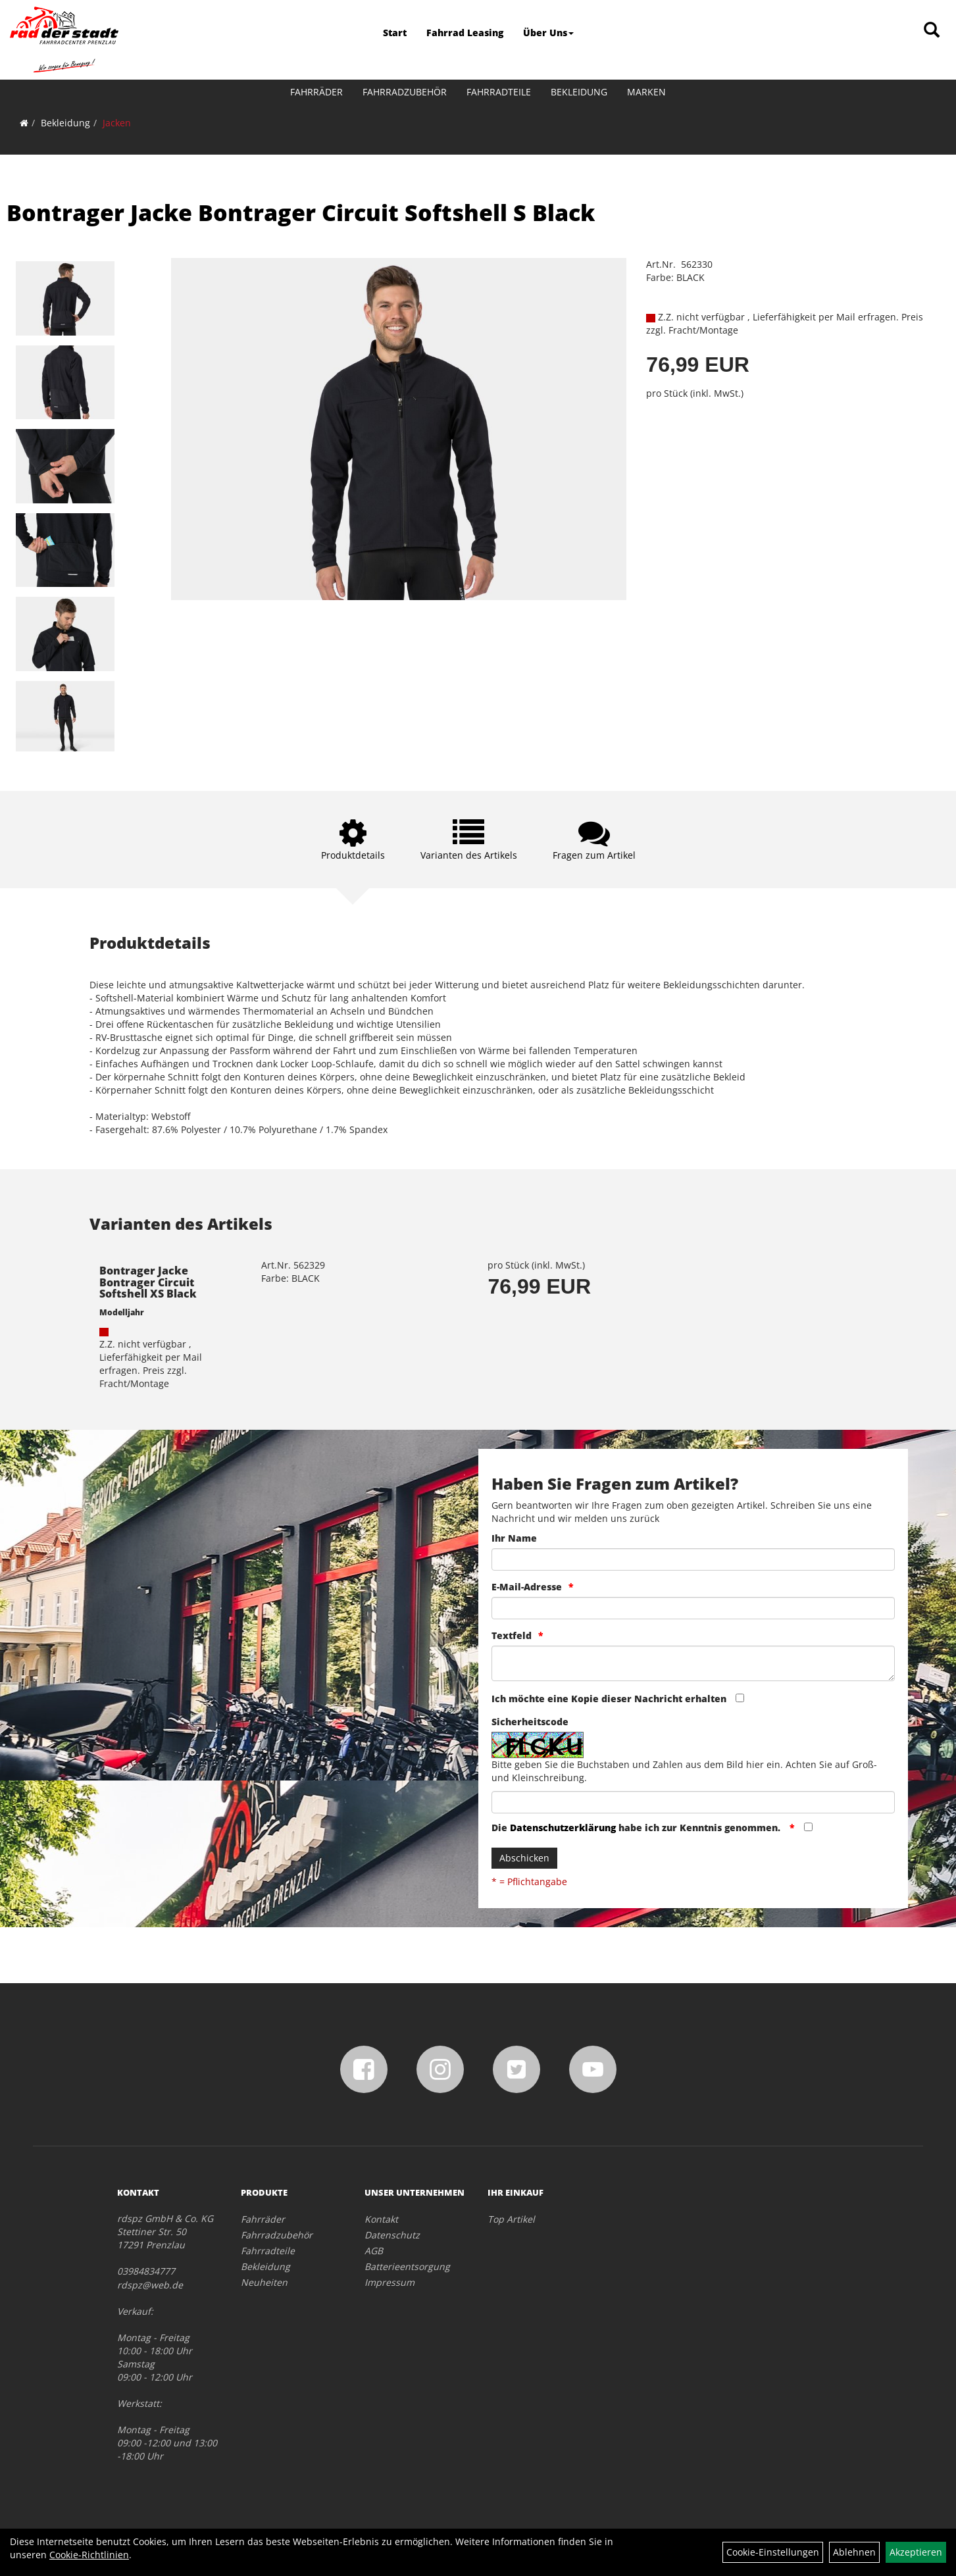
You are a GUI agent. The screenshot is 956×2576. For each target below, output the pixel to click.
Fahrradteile (498, 92)
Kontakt (381, 2219)
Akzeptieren (916, 2552)
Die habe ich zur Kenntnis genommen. (637, 1827)
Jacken (117, 122)
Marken (646, 92)
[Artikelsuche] (932, 30)
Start (395, 32)
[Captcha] (693, 1802)
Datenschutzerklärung (563, 1827)
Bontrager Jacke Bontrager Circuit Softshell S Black (301, 212)
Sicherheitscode (529, 1721)
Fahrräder (316, 92)
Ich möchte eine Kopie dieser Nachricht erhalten (608, 1698)
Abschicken (524, 1858)
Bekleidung (579, 92)
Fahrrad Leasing (464, 32)
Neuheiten (264, 2282)
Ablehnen (854, 2552)
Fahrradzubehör (405, 92)
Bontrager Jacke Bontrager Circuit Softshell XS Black (148, 1282)
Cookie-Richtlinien (89, 2554)
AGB (374, 2250)
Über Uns (548, 32)
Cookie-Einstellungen (772, 2552)
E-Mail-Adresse (526, 1586)
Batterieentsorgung (407, 2266)
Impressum (390, 2282)
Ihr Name (514, 1538)
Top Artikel (511, 2219)
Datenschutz (392, 2235)
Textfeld (511, 1635)
